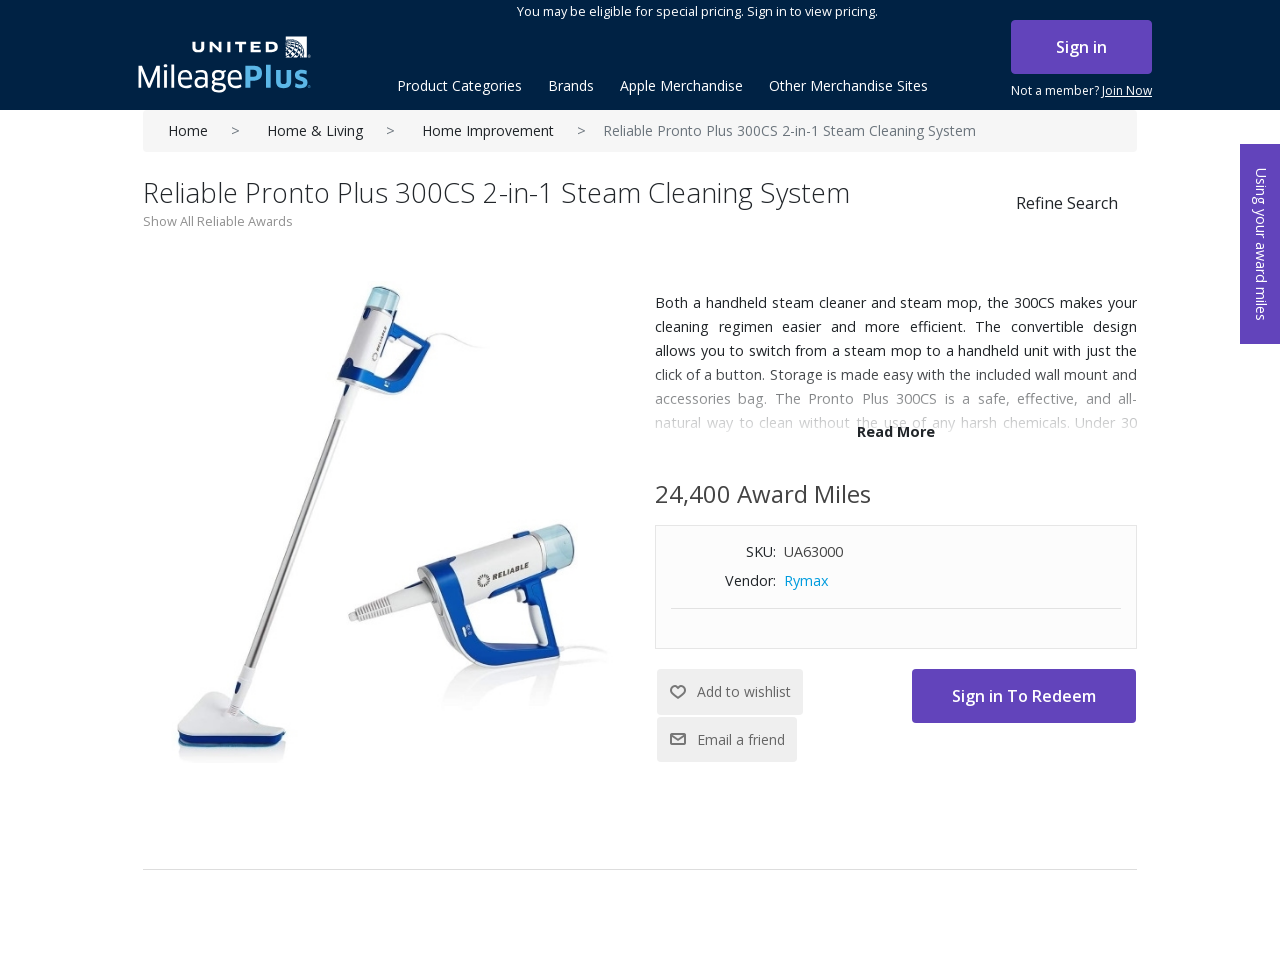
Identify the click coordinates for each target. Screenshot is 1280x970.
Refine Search (1067, 203)
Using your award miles (1261, 244)
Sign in (1081, 47)
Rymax (806, 580)
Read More (896, 431)
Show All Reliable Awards (218, 221)
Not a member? (1081, 91)
